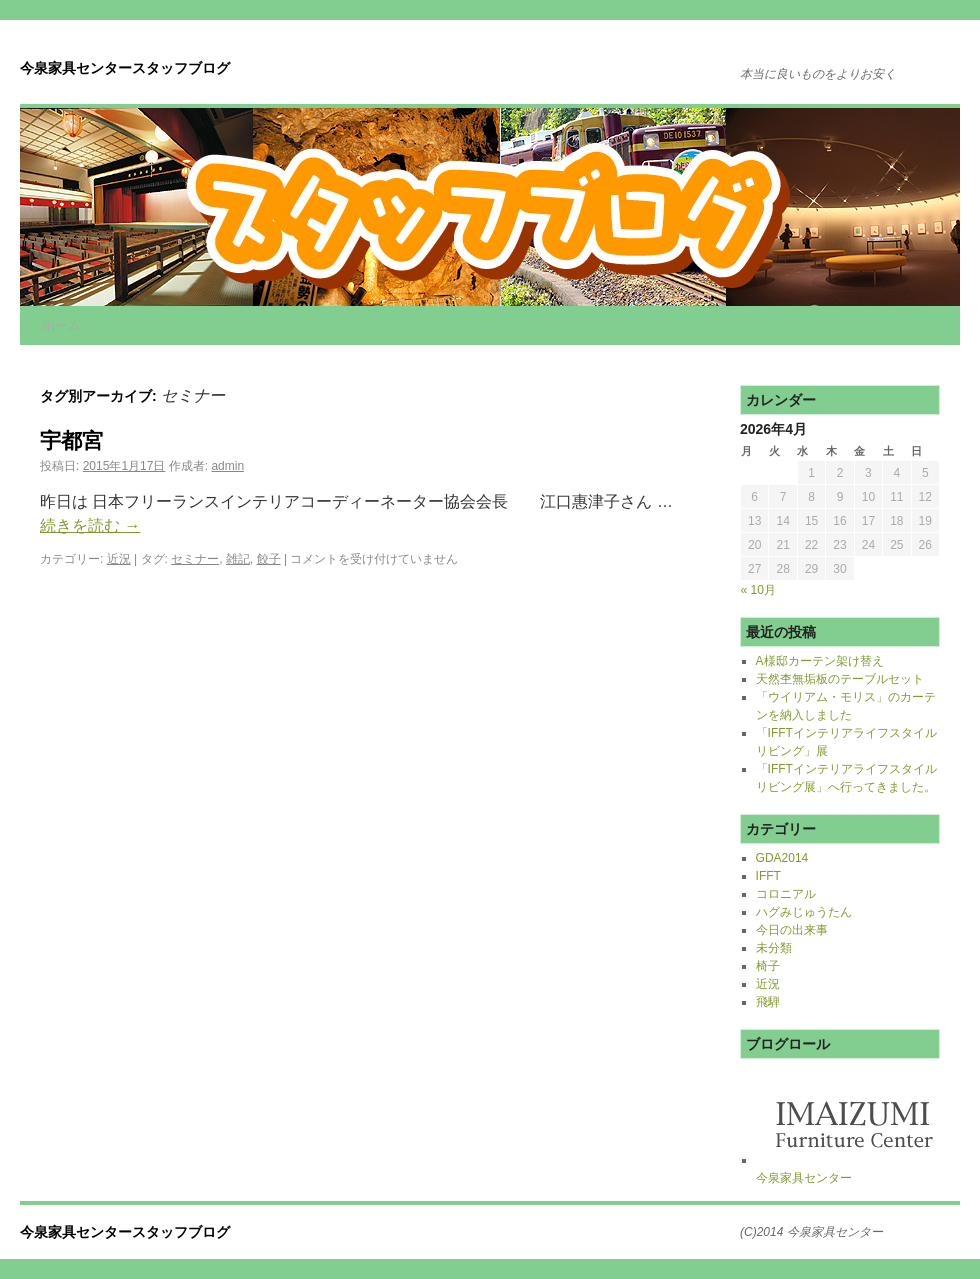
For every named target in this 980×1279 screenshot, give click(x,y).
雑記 (238, 559)
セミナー (195, 559)
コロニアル (786, 894)
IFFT (768, 876)
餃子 (269, 559)
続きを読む (90, 525)
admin (227, 466)
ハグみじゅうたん (804, 912)
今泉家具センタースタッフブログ (125, 68)
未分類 (774, 948)
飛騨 (768, 1002)
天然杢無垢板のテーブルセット (840, 679)
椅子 (768, 966)
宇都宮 (71, 440)
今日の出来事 (792, 930)
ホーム (61, 325)
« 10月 (758, 590)
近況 (119, 559)
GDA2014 (782, 858)
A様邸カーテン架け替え (820, 661)
